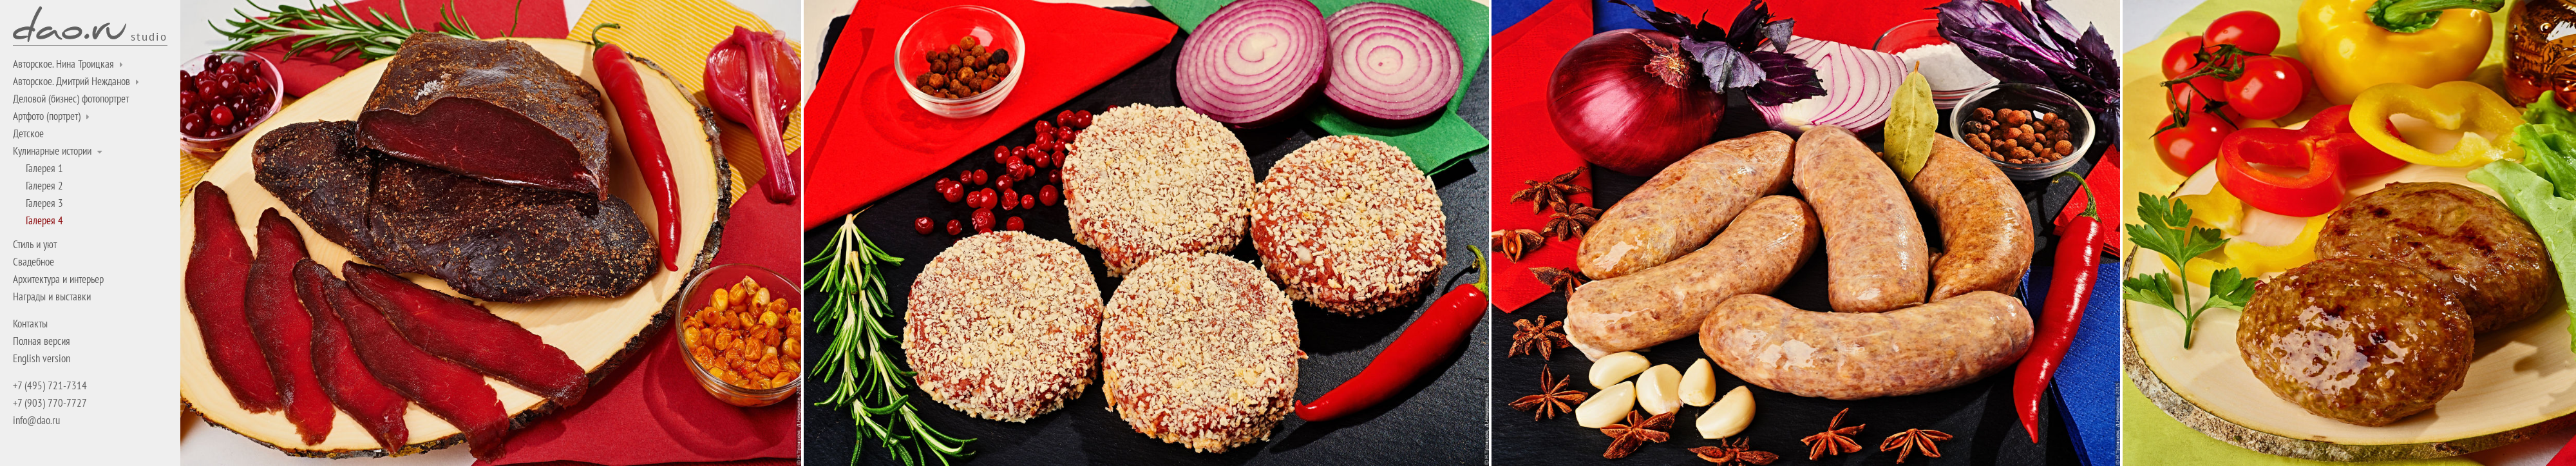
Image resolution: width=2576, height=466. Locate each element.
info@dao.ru (36, 420)
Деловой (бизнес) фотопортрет (71, 99)
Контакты (30, 323)
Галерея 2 (44, 186)
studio (149, 36)
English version (41, 358)
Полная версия (41, 341)
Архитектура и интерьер (58, 279)
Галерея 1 (44, 168)
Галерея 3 (44, 203)
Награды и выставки (52, 296)
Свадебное (33, 262)
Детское (28, 133)
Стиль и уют (35, 244)
